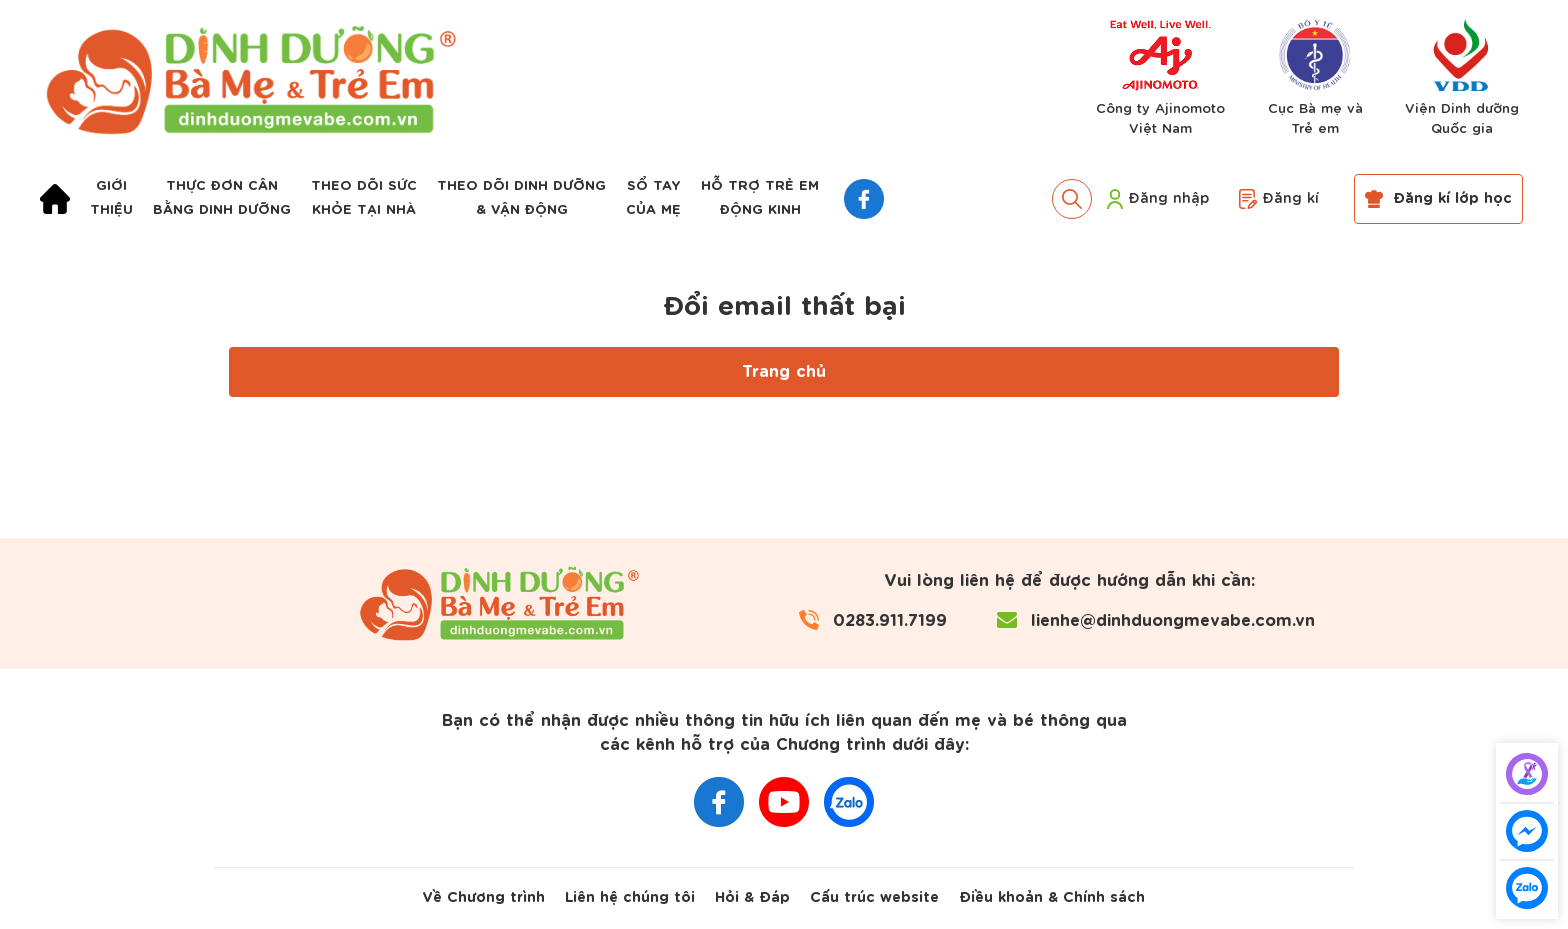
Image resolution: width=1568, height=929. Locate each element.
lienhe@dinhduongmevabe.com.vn (1173, 621)
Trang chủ (784, 372)
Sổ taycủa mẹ (653, 198)
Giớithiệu (111, 198)
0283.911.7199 (890, 621)
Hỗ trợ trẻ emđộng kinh (760, 198)
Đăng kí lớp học (1438, 199)
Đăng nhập (1158, 199)
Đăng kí (1279, 199)
